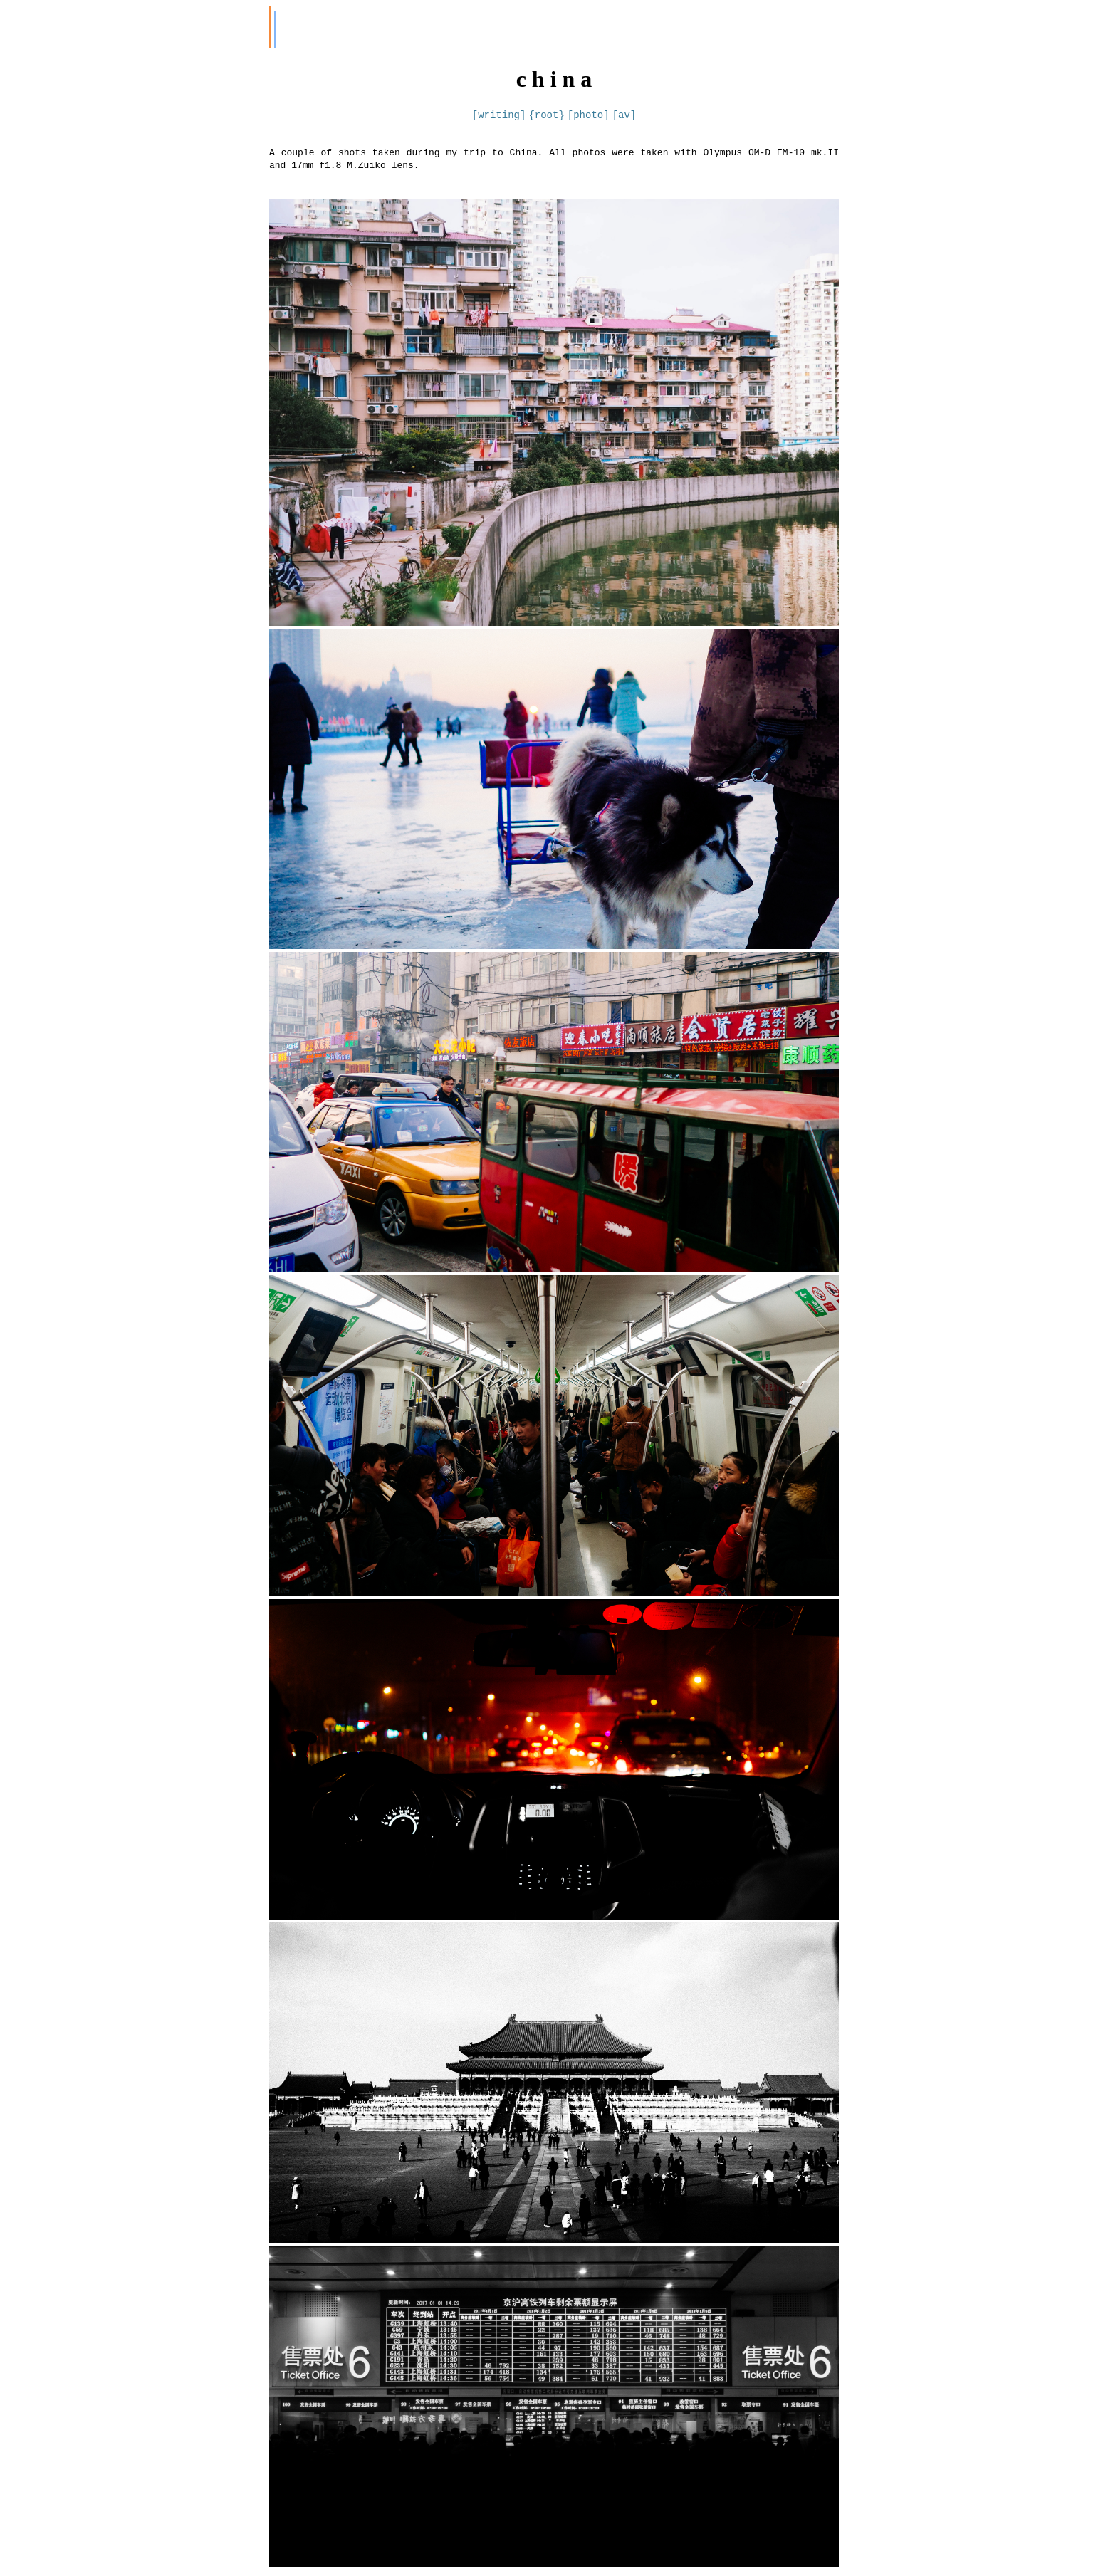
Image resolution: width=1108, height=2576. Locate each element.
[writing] (499, 115)
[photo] (589, 115)
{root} (546, 115)
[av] (624, 115)
